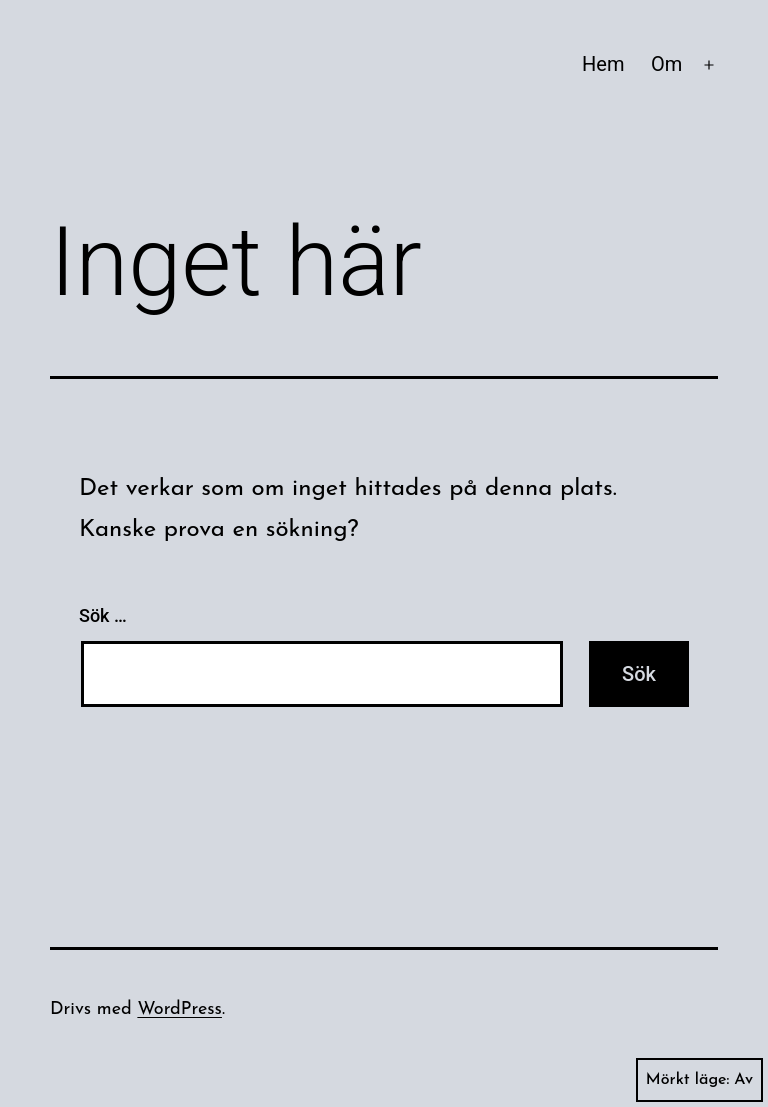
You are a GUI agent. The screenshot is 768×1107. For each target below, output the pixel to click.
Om (666, 64)
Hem (603, 64)
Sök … (103, 615)
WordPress (179, 1009)
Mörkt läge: (699, 1080)
